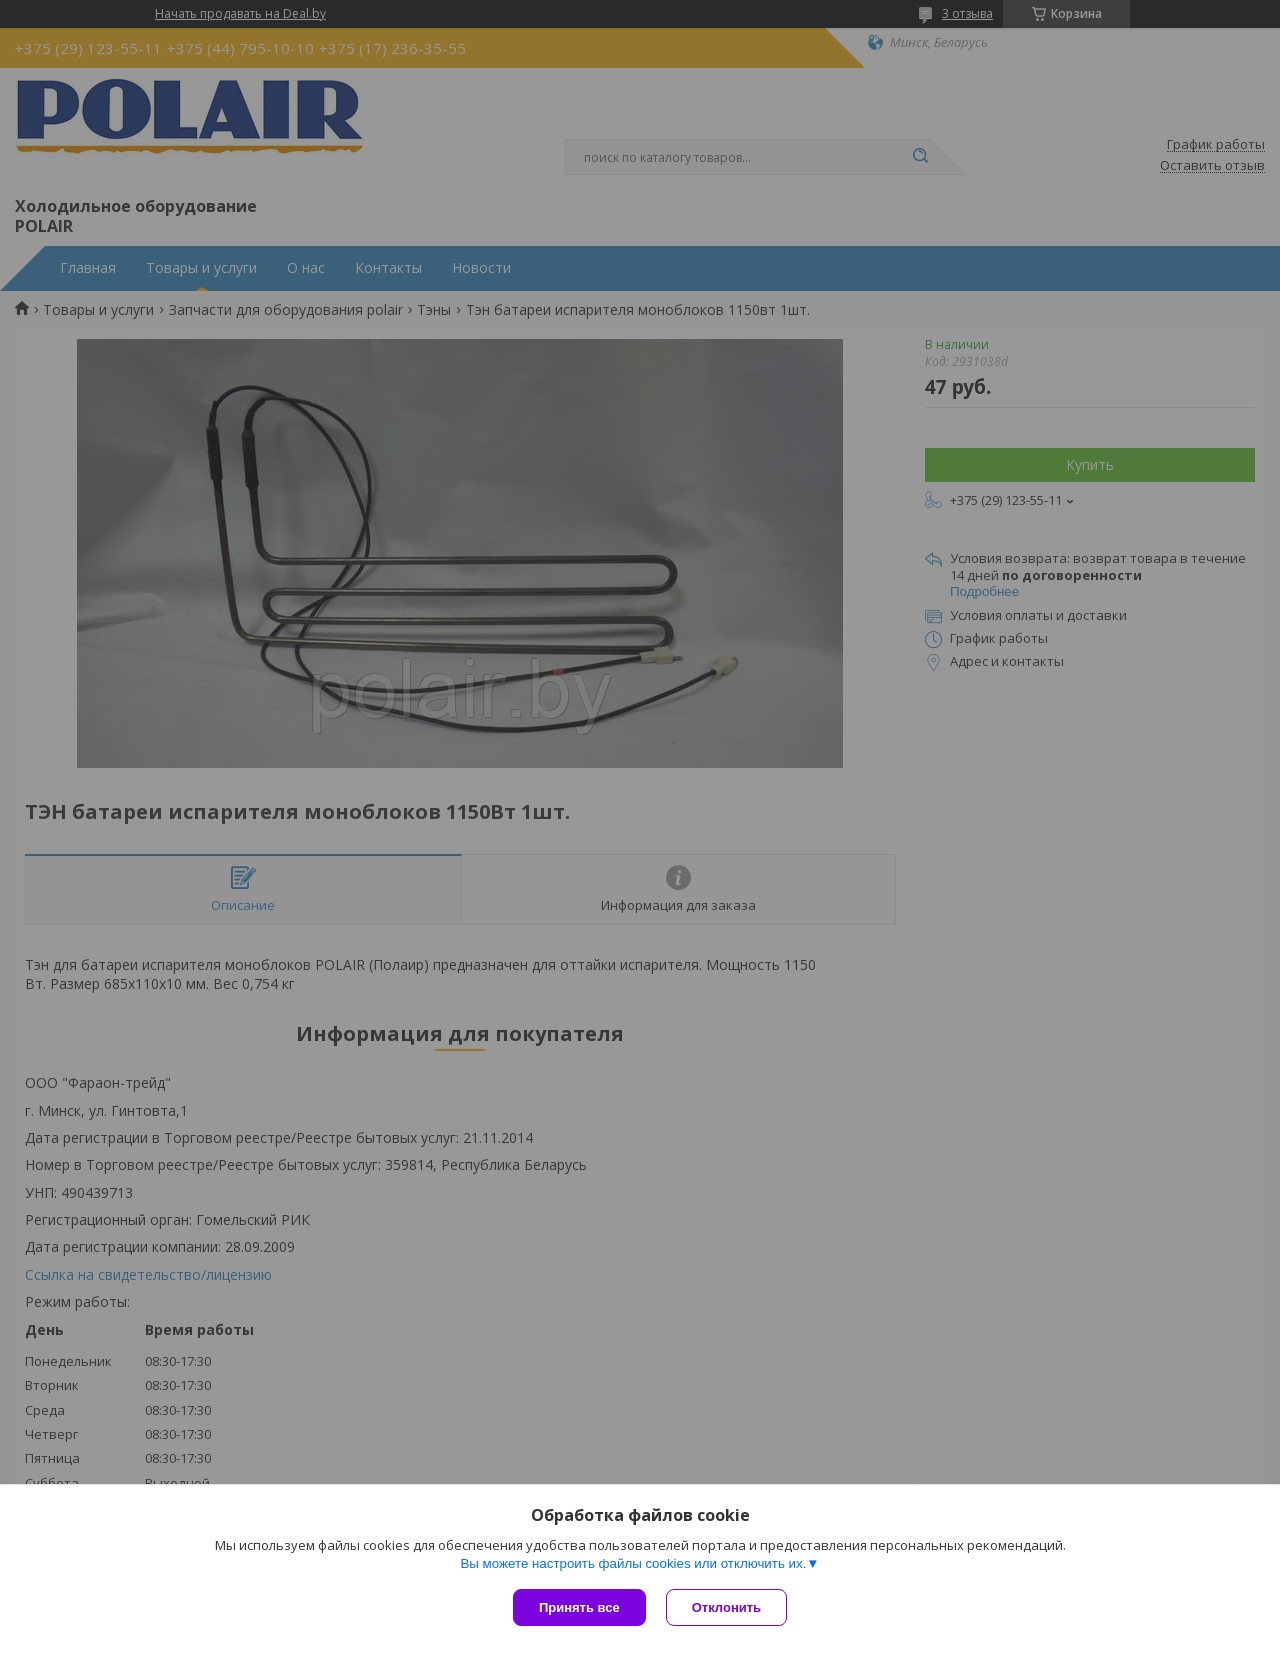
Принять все (579, 1607)
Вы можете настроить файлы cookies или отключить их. (633, 1563)
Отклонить (726, 1607)
